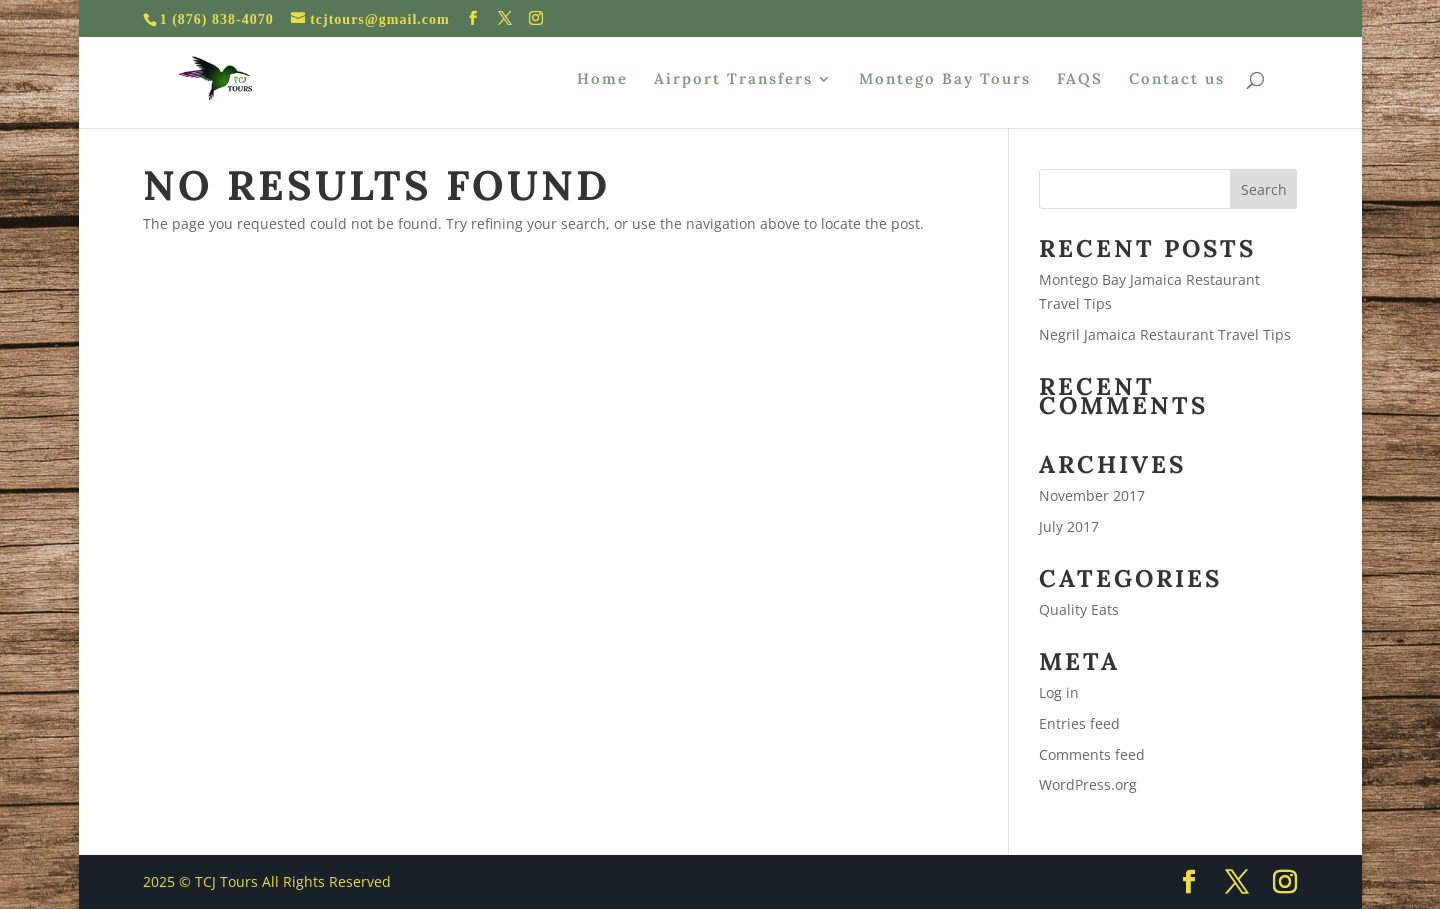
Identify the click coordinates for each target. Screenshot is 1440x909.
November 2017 (1092, 495)
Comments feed (1092, 754)
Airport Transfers (733, 80)
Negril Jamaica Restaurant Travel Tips (1165, 334)
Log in (1059, 692)
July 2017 (1069, 526)
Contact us (1177, 80)
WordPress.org (1088, 784)
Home (602, 80)
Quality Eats (1079, 609)
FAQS (1080, 80)
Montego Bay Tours (945, 80)
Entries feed (1079, 723)
